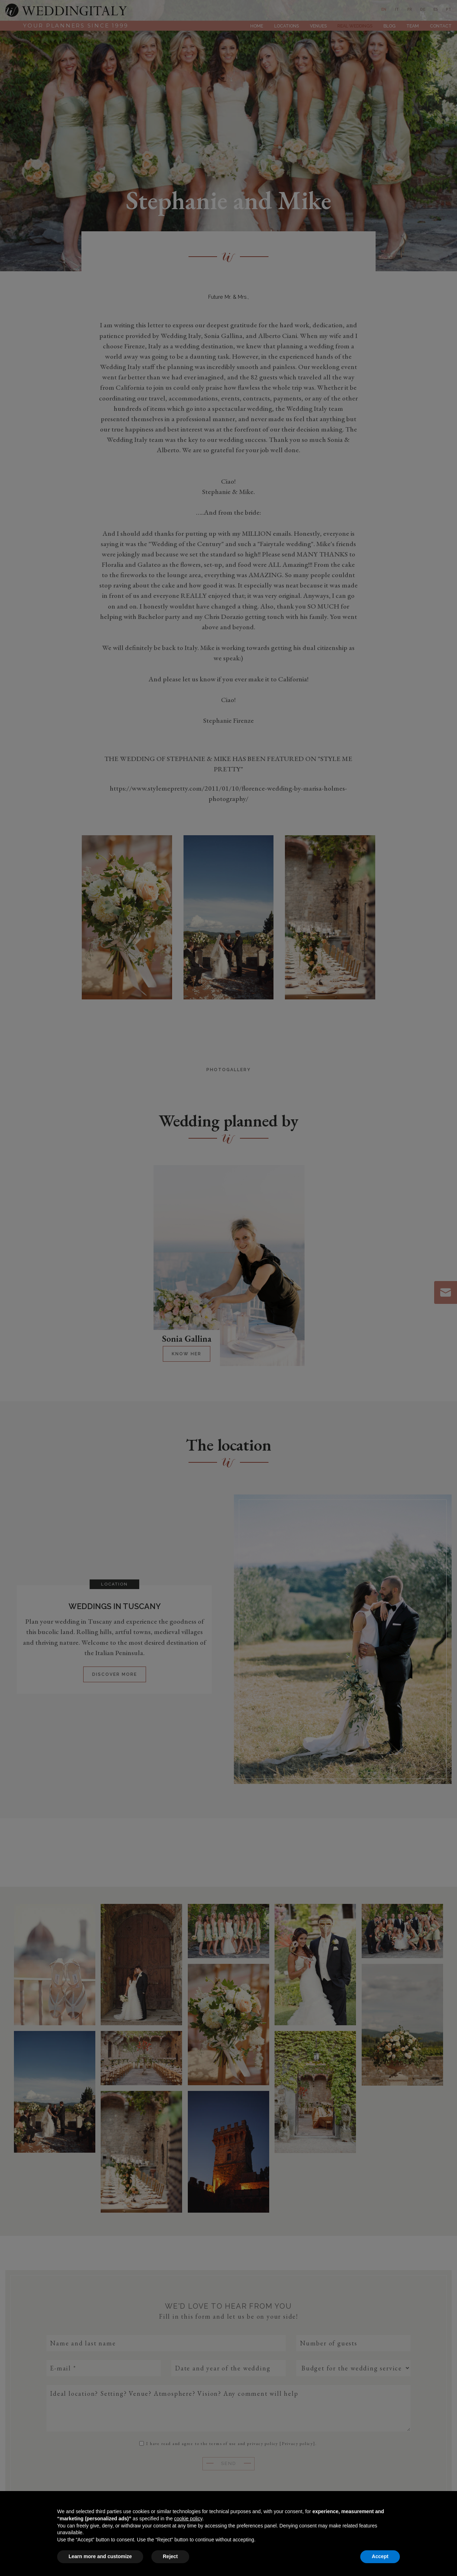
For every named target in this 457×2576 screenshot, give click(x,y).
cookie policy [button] (188, 2518)
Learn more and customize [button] (100, 2556)
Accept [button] (380, 2556)
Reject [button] (170, 2556)
